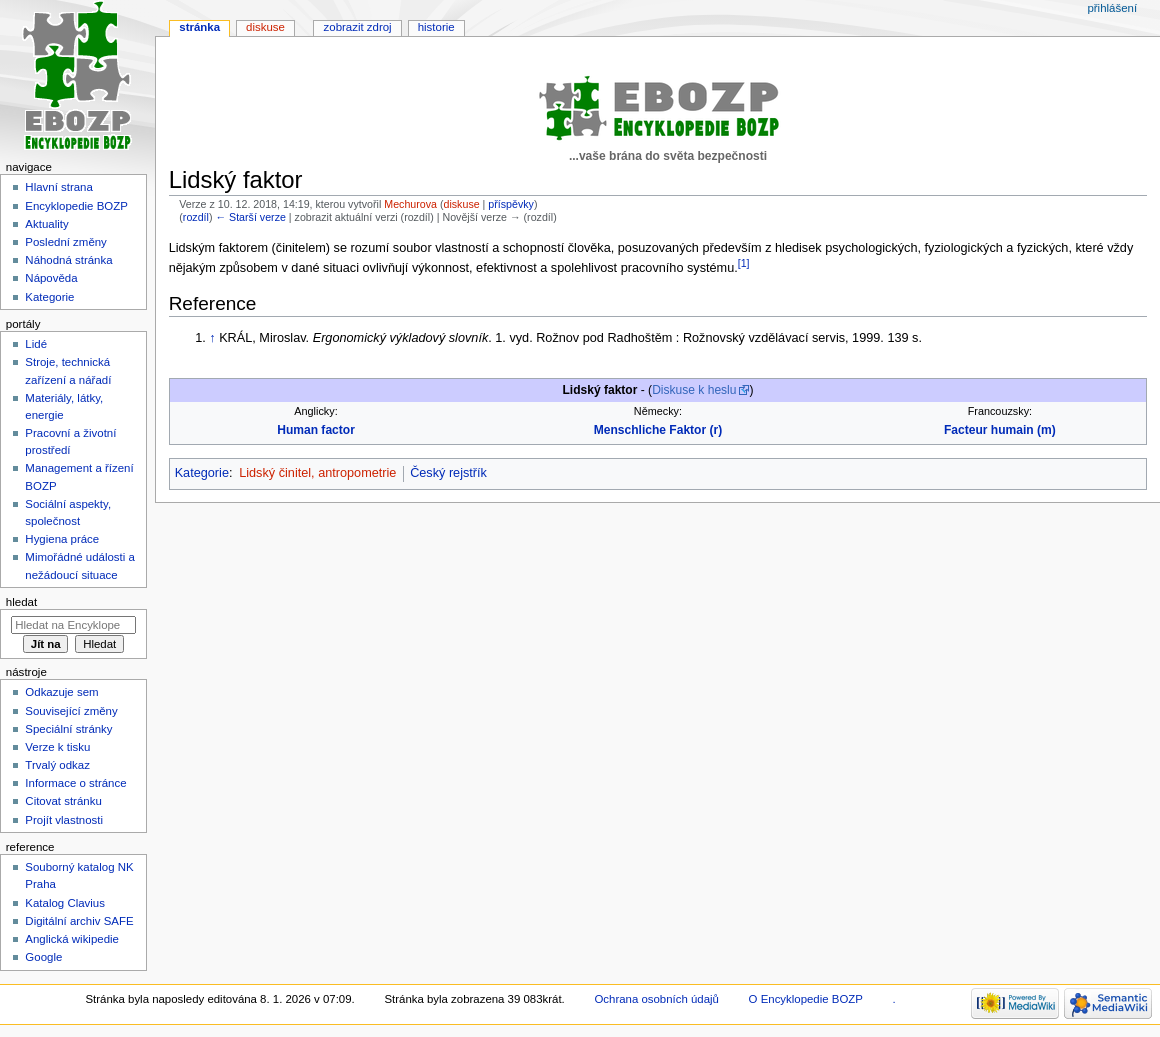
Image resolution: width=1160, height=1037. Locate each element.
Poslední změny (66, 242)
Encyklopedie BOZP (76, 206)
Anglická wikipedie (72, 939)
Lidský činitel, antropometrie (317, 473)
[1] (744, 263)
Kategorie (202, 473)
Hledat (21, 602)
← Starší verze (250, 217)
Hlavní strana (58, 187)
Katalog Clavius (65, 903)
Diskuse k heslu (694, 390)
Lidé (36, 344)
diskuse (462, 204)
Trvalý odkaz (57, 765)
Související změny (71, 711)
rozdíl (196, 217)
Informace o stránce (75, 783)
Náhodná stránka (68, 260)
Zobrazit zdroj (358, 27)
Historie (436, 27)
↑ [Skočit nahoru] (212, 338)
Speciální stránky (68, 729)
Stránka (199, 27)
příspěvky (511, 204)
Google (43, 957)
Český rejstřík (448, 473)
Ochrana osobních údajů (656, 999)
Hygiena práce (62, 539)
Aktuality (46, 224)
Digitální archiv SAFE (79, 921)
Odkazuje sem (61, 692)
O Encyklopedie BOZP (806, 999)
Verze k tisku (57, 747)
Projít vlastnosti (64, 820)
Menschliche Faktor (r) (658, 430)
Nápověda (51, 278)
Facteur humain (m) (1000, 430)
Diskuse (265, 27)
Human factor (316, 430)
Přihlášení (1112, 8)
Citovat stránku (63, 801)
